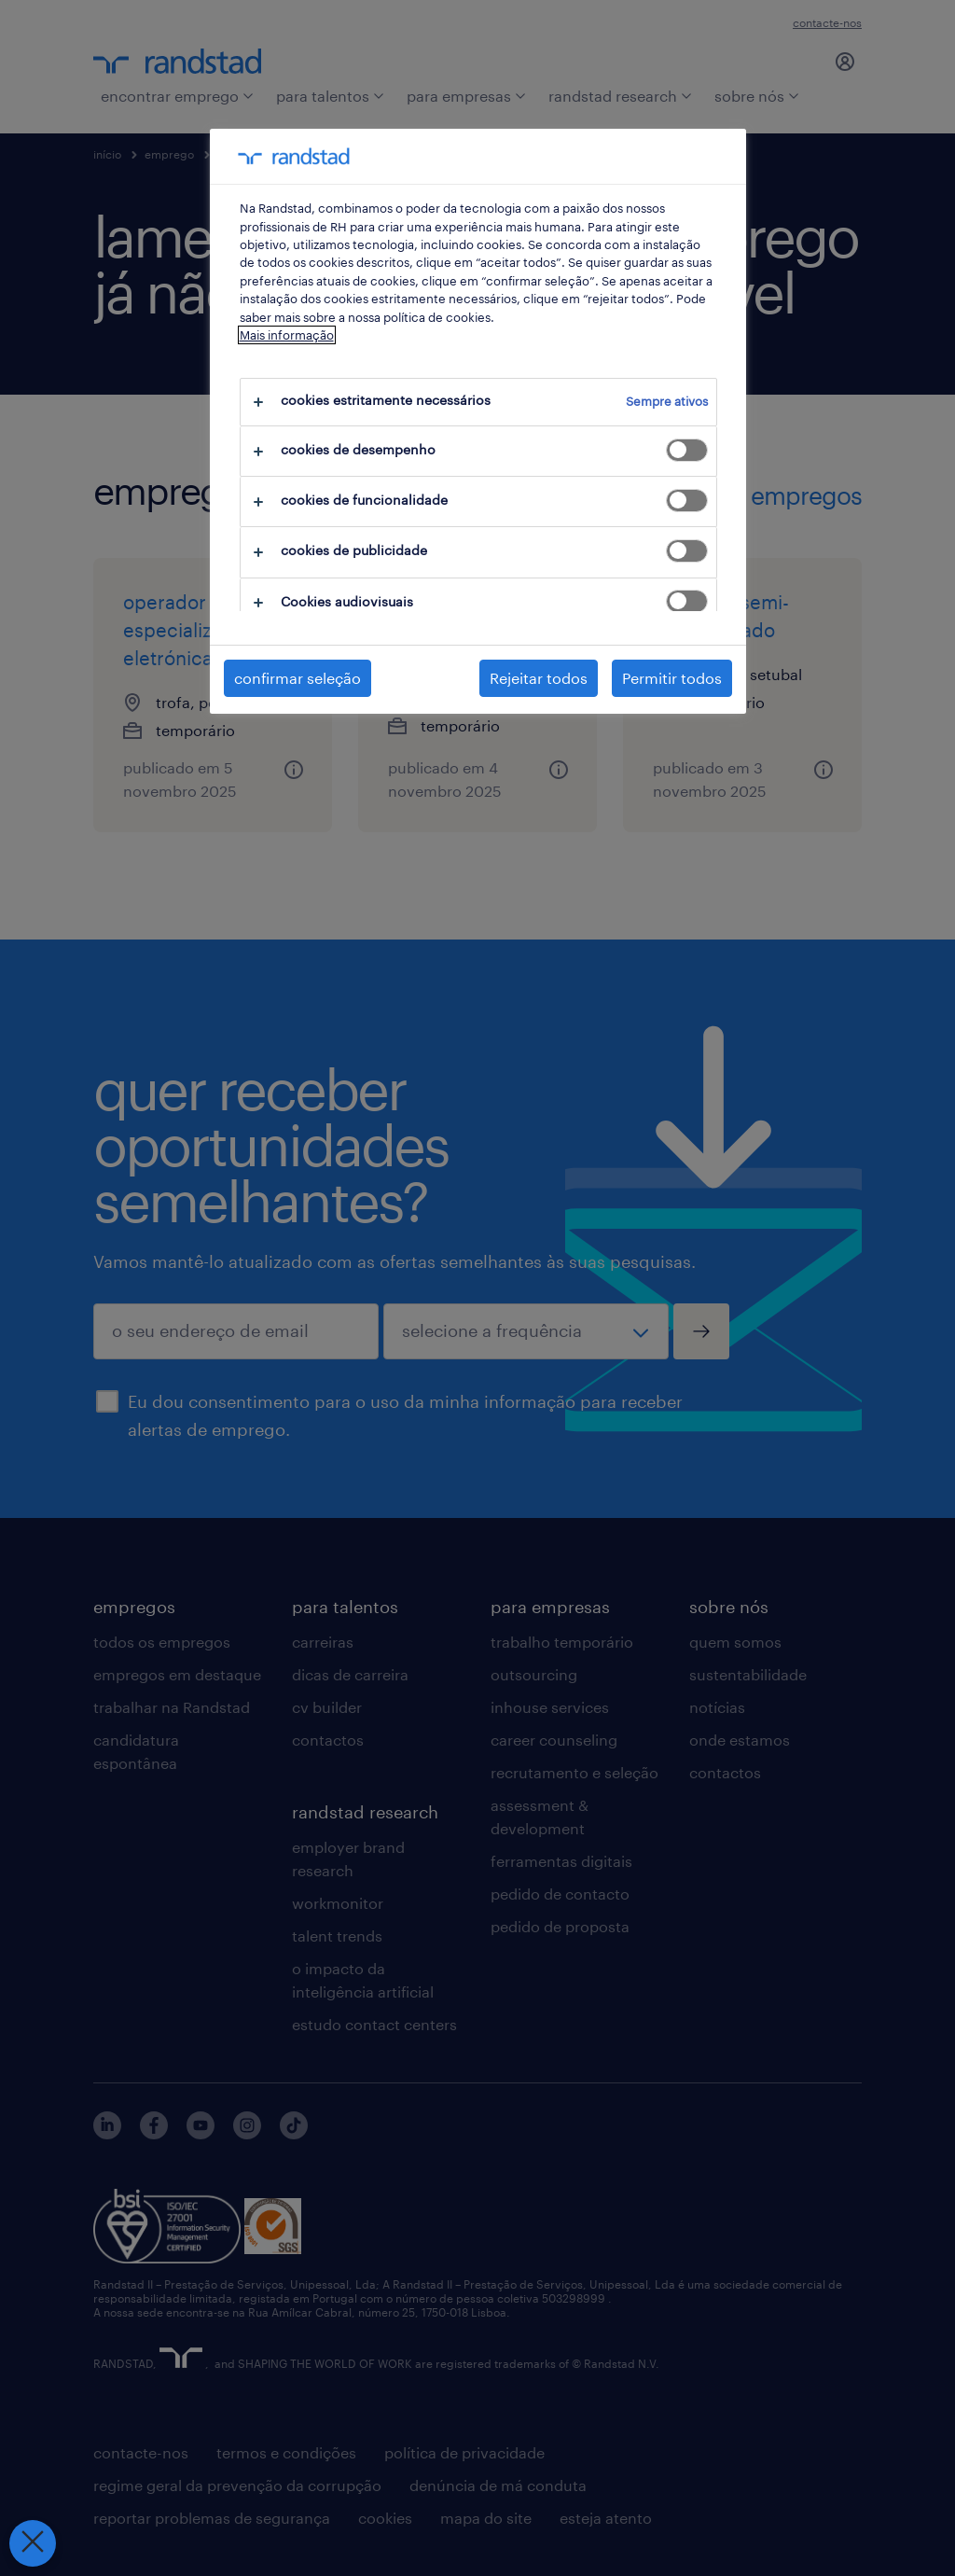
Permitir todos (672, 678)
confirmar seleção (297, 678)
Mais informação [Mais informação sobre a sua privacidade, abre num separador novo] (287, 334)
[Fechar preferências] (31, 2543)
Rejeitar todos (539, 678)
